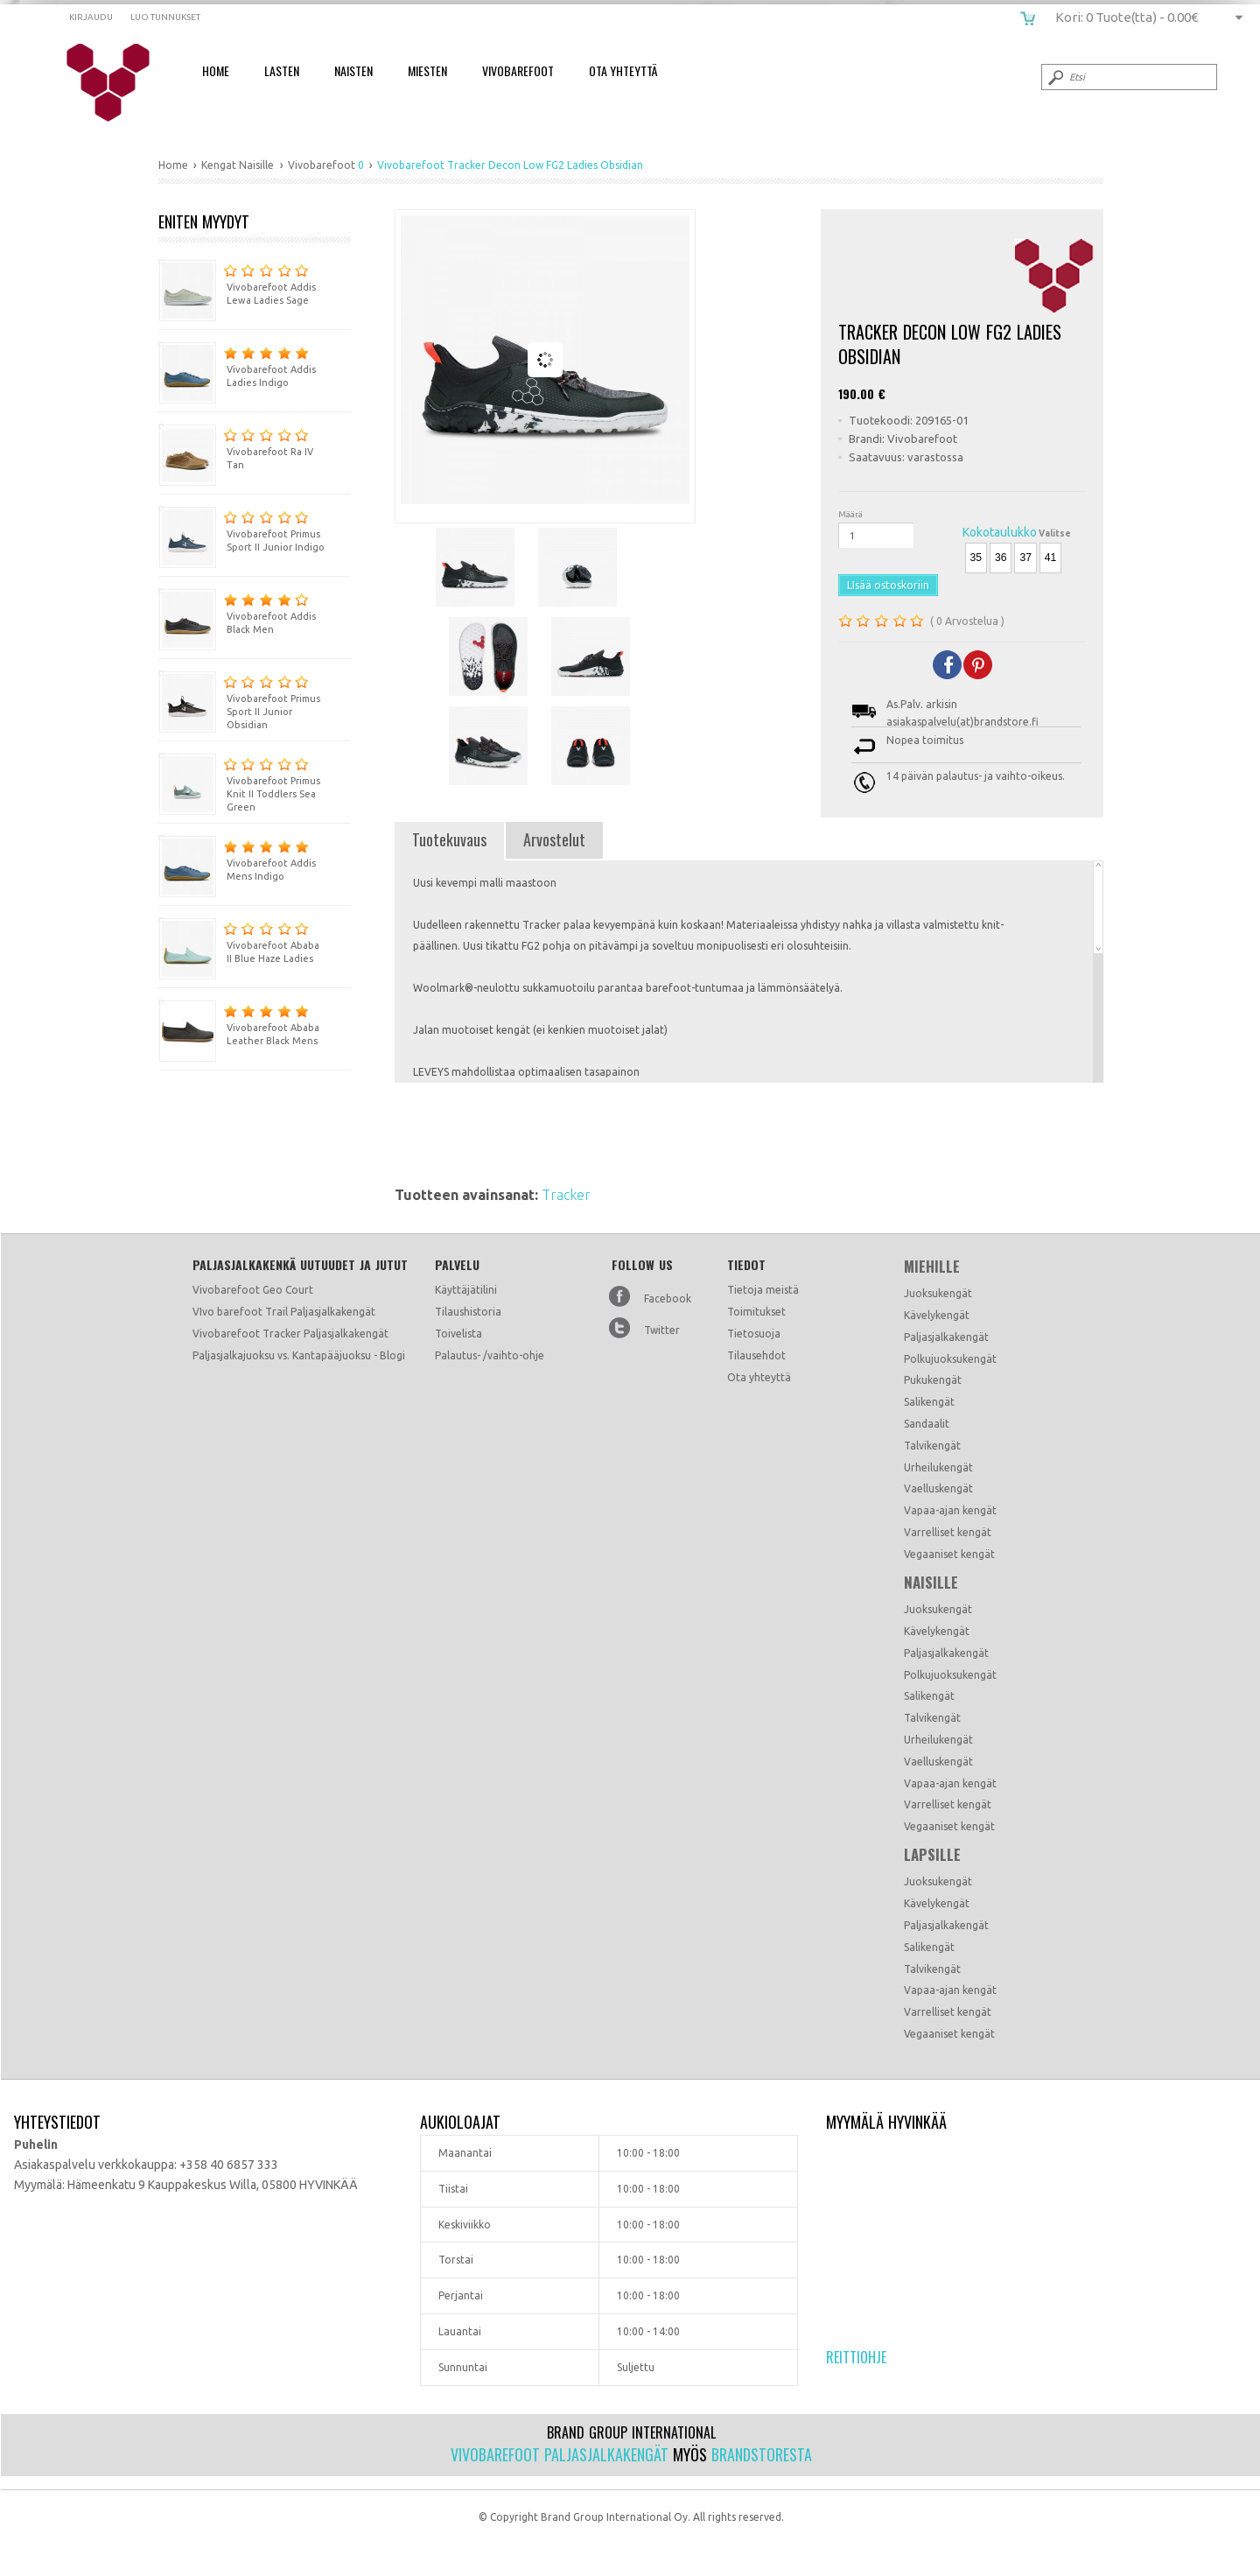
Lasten (281, 70)
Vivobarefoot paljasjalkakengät (559, 2454)
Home (215, 70)
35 (976, 557)
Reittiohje (856, 2357)
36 (1000, 557)
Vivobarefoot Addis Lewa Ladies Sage (237, 282)
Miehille (932, 1266)
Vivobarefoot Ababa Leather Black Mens (238, 1023)
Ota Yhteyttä (623, 70)
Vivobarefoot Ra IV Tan (235, 447)
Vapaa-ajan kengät (950, 1510)
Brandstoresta (761, 2454)
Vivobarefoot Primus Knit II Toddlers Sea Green (239, 782)
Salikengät (929, 1401)
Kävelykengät (937, 1315)
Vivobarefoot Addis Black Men (237, 611)
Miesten (427, 70)
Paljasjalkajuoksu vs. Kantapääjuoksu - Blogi (298, 1355)
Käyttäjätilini (466, 1289)
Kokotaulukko (999, 532)
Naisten (353, 70)
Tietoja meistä (763, 1289)
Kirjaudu (91, 17)
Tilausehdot (756, 1355)
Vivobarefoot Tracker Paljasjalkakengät (290, 1333)
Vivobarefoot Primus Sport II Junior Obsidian (239, 700)
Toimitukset (756, 1311)
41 (1050, 557)
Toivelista (458, 1333)
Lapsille (932, 1854)
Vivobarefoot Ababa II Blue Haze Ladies (238, 940)
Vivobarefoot (518, 70)
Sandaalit (926, 1423)
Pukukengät (933, 1380)
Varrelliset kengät (947, 1532)
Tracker (566, 1195)
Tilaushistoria (468, 1311)
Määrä (850, 514)
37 (1025, 557)
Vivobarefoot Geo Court (252, 1289)
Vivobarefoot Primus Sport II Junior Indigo (241, 529)
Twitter (662, 1330)
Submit (1054, 77)
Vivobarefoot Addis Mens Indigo (237, 858)
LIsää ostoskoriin (888, 585)
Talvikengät (932, 1445)
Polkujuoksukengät (950, 1359)
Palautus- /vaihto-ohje (489, 1355)
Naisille (931, 1582)
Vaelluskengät (938, 1488)
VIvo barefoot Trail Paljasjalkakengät (283, 1311)
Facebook (667, 1298)
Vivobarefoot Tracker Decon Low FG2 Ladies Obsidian (119, 83)
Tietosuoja (753, 1333)
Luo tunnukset (165, 17)
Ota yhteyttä (759, 1377)
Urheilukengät (938, 1467)
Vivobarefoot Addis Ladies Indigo (237, 364)
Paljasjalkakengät (946, 1337)
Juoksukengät (938, 1293)
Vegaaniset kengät (949, 1554)
